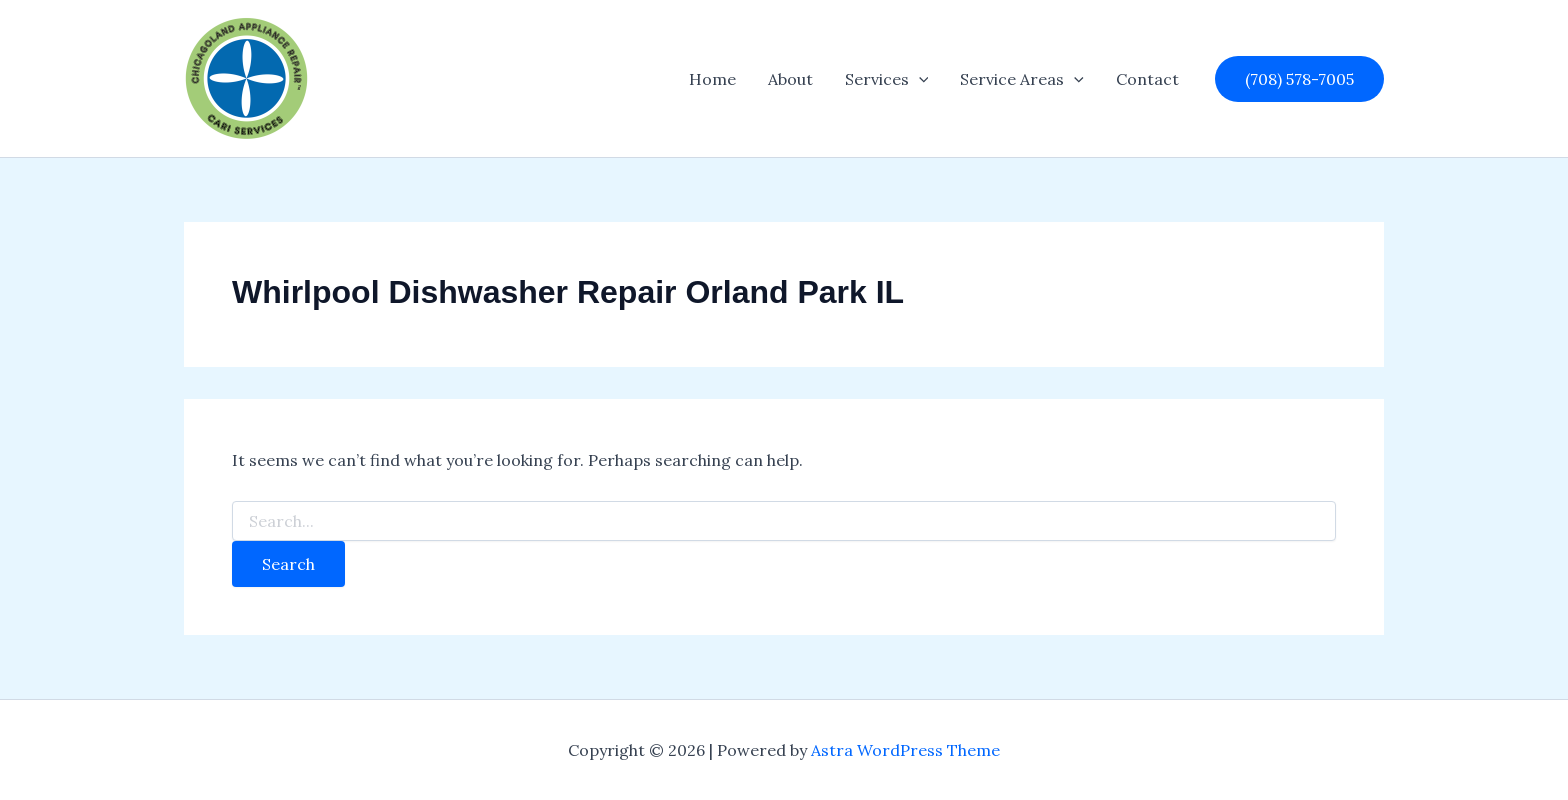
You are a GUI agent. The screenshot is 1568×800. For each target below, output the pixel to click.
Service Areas (1022, 79)
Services (887, 79)
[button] (919, 79)
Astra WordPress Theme (905, 750)
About (790, 79)
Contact (1147, 79)
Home (712, 79)
